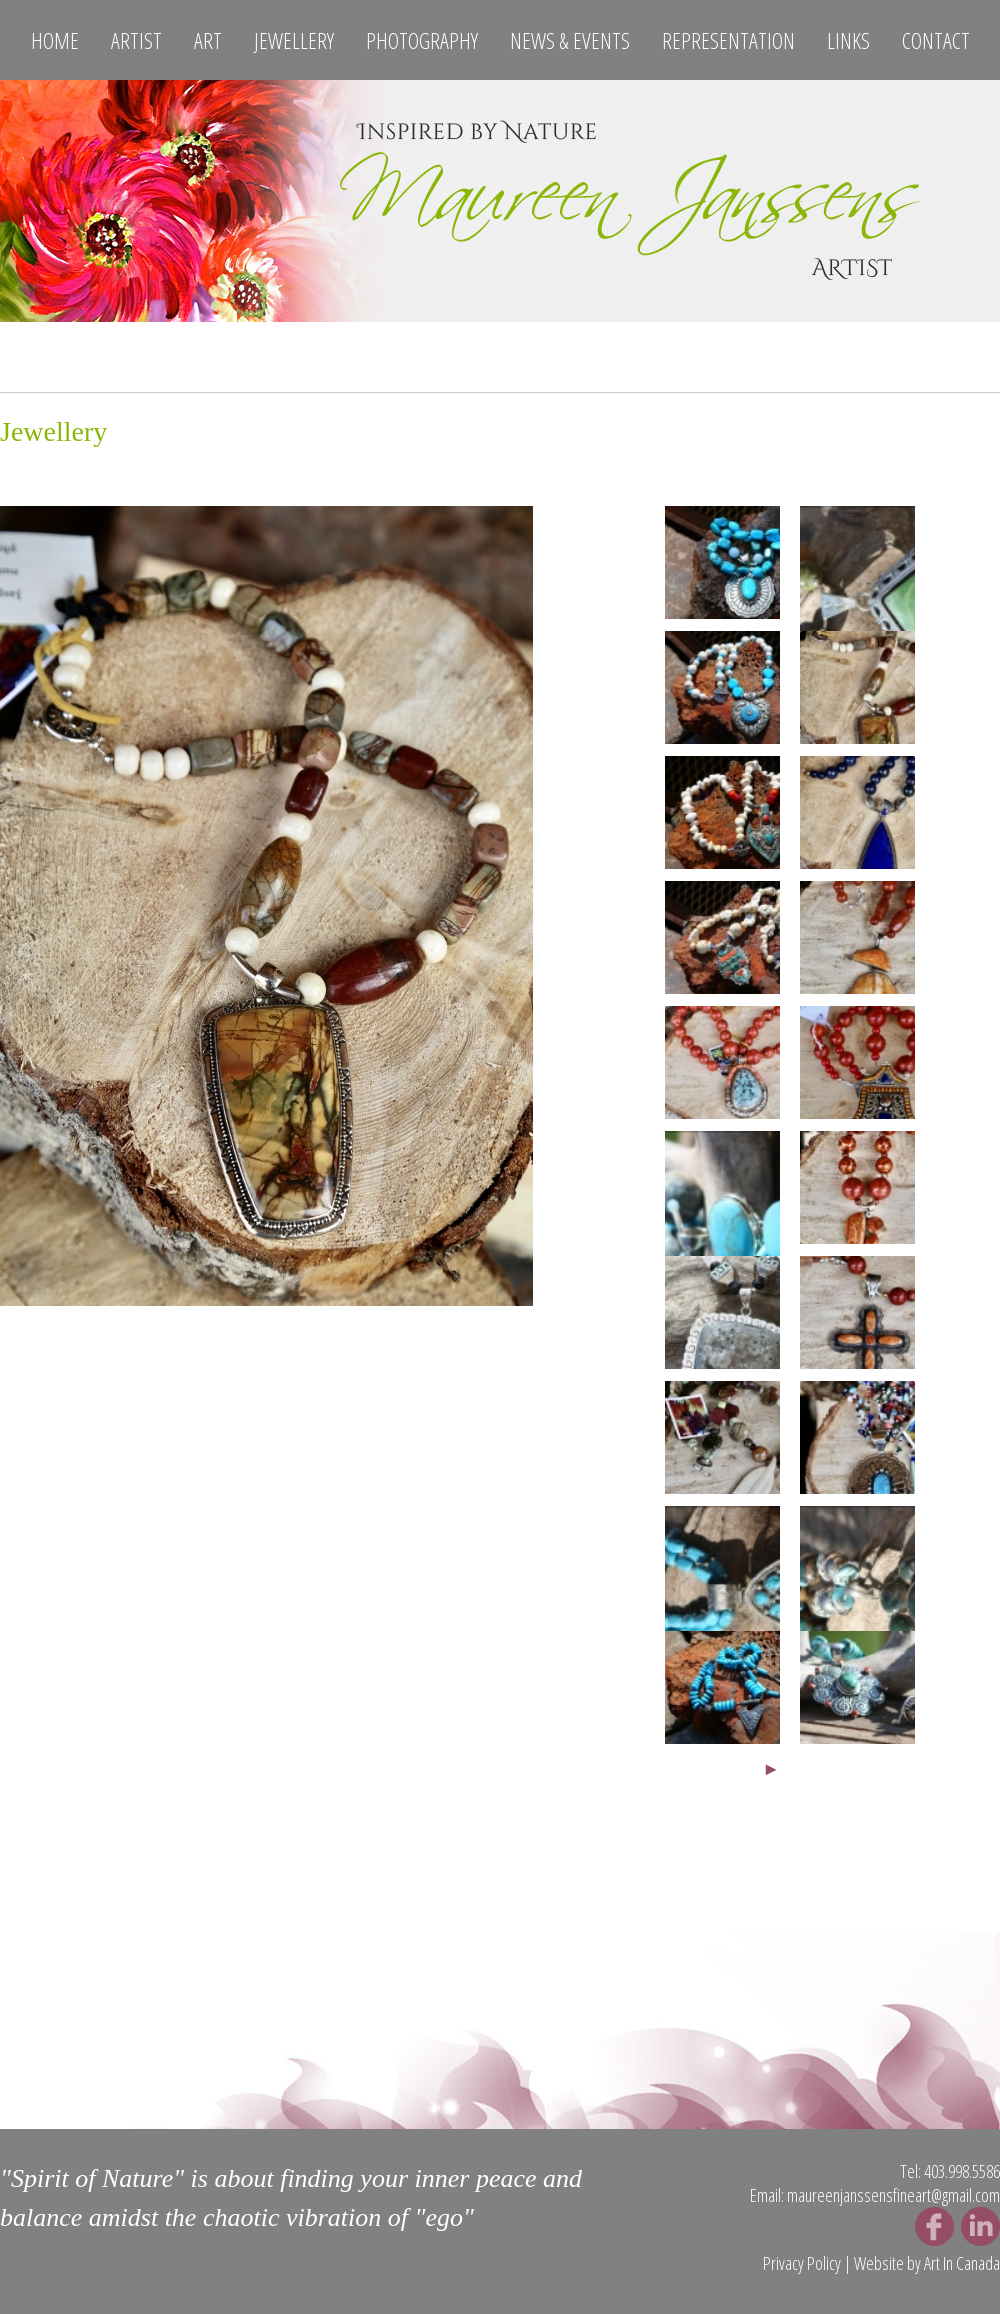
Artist (136, 40)
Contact (936, 40)
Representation (728, 40)
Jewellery (294, 40)
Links (848, 40)
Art (208, 40)
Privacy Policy (802, 2263)
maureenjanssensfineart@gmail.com (893, 2195)
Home (55, 40)
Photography (422, 40)
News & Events (570, 40)
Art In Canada (962, 2263)
